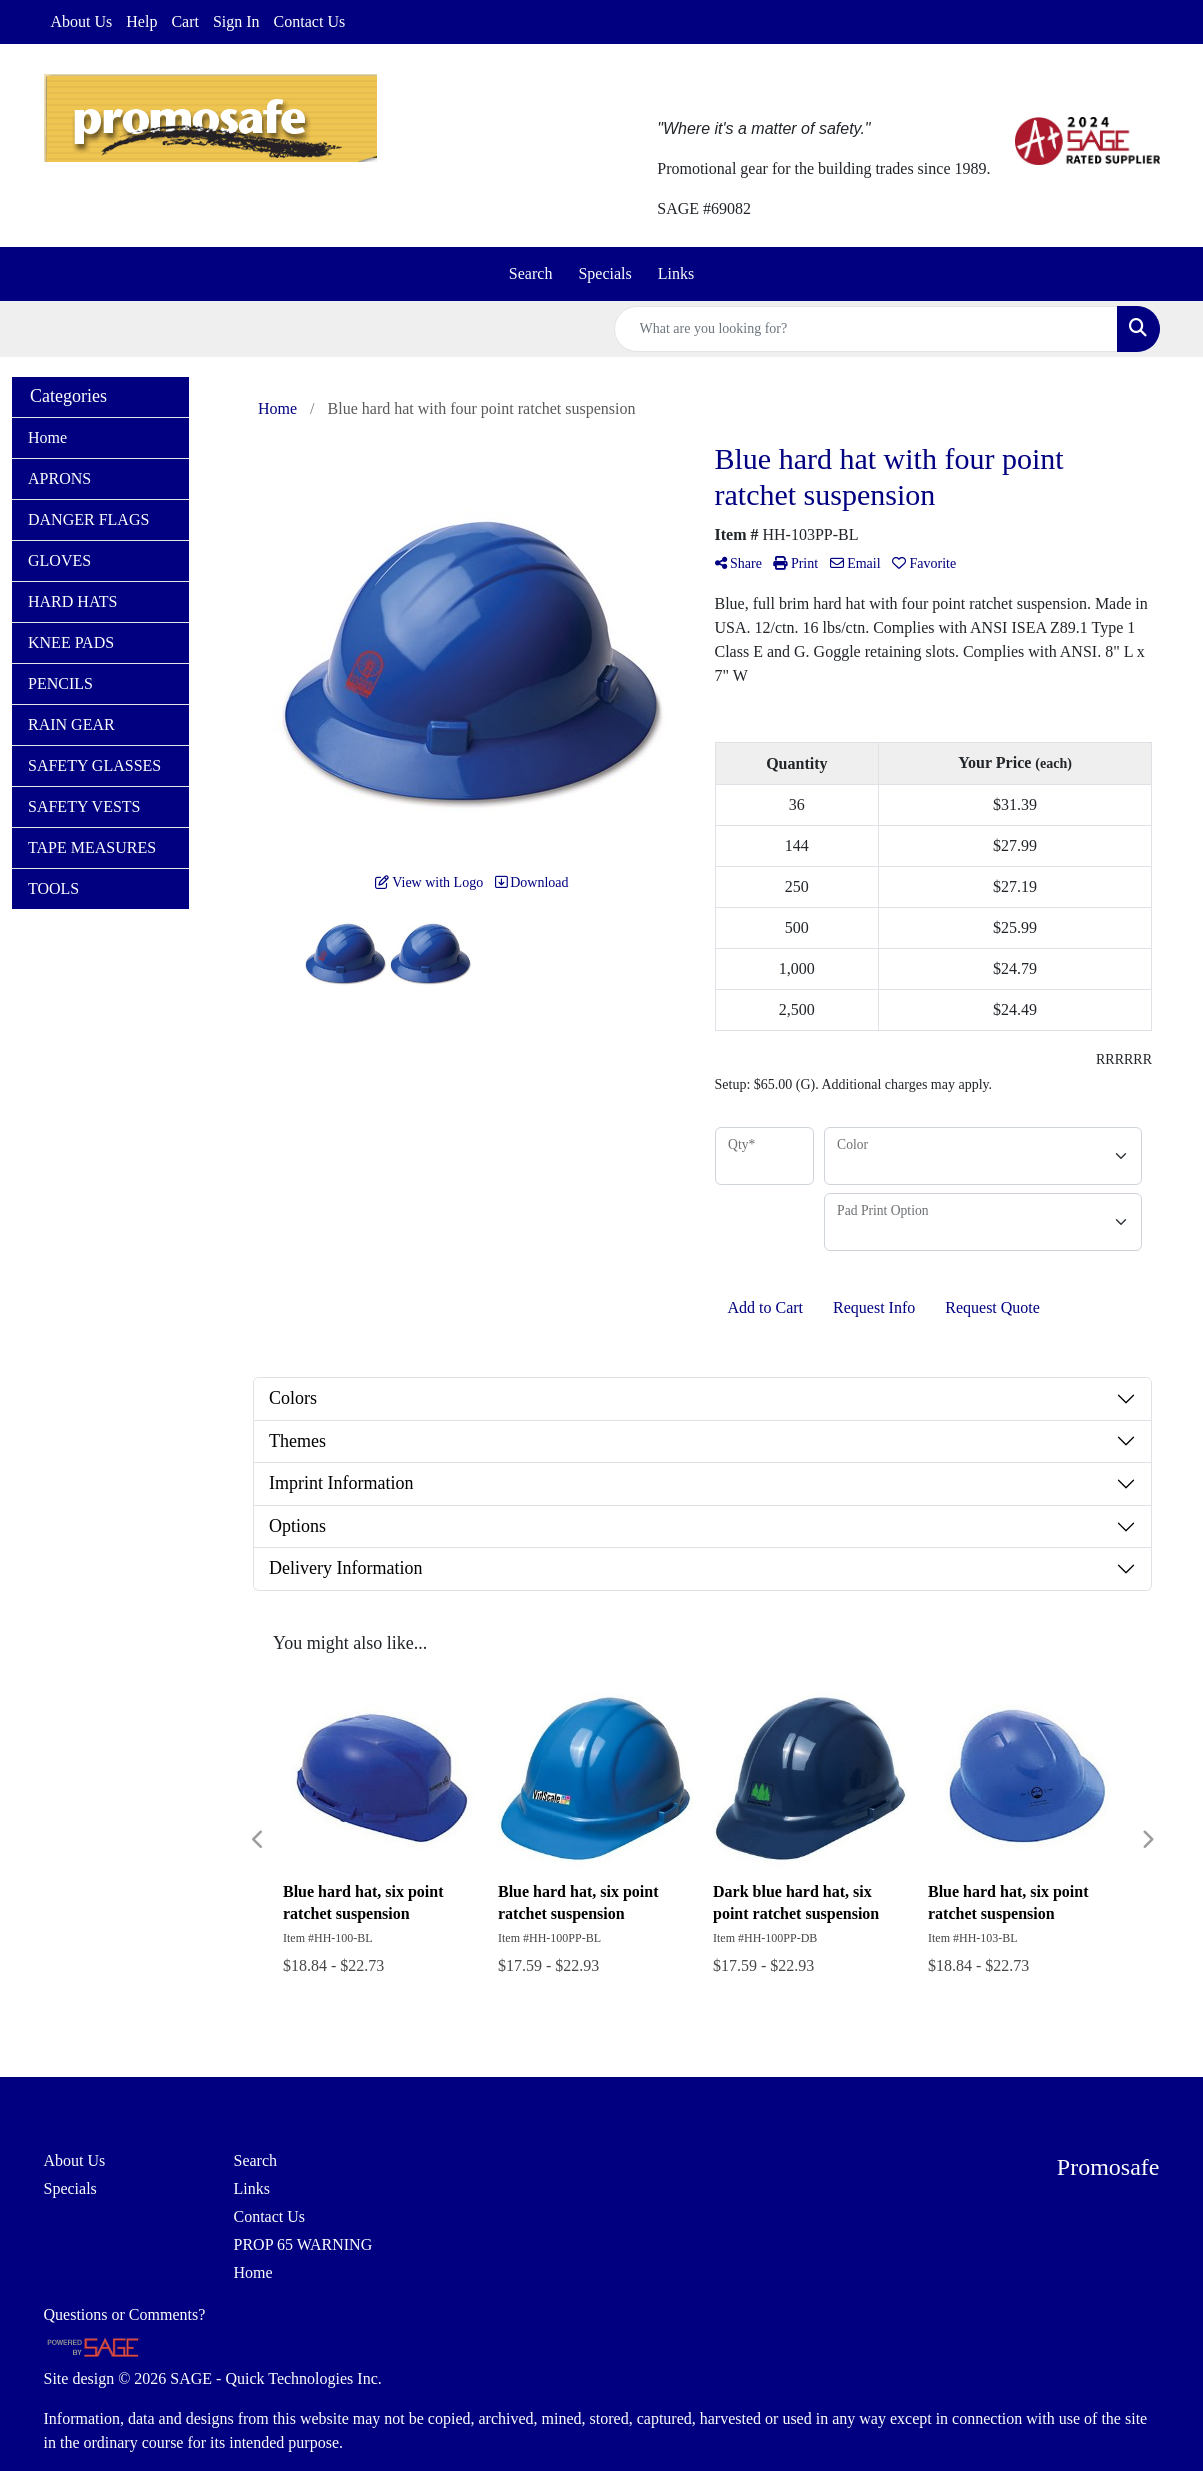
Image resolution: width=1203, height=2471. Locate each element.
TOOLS (53, 888)
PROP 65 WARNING (303, 2244)
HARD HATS (72, 601)
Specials (604, 273)
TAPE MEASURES (92, 847)
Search (531, 273)
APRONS (59, 478)
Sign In (236, 21)
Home (47, 437)
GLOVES (59, 560)
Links (676, 273)
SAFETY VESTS (84, 806)
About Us (82, 21)
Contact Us (310, 21)
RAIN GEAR (71, 724)
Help (141, 21)
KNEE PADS (71, 642)
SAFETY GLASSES (94, 765)
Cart (185, 21)
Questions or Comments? (125, 2314)
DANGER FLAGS (88, 519)
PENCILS (60, 683)
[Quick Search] (866, 329)
